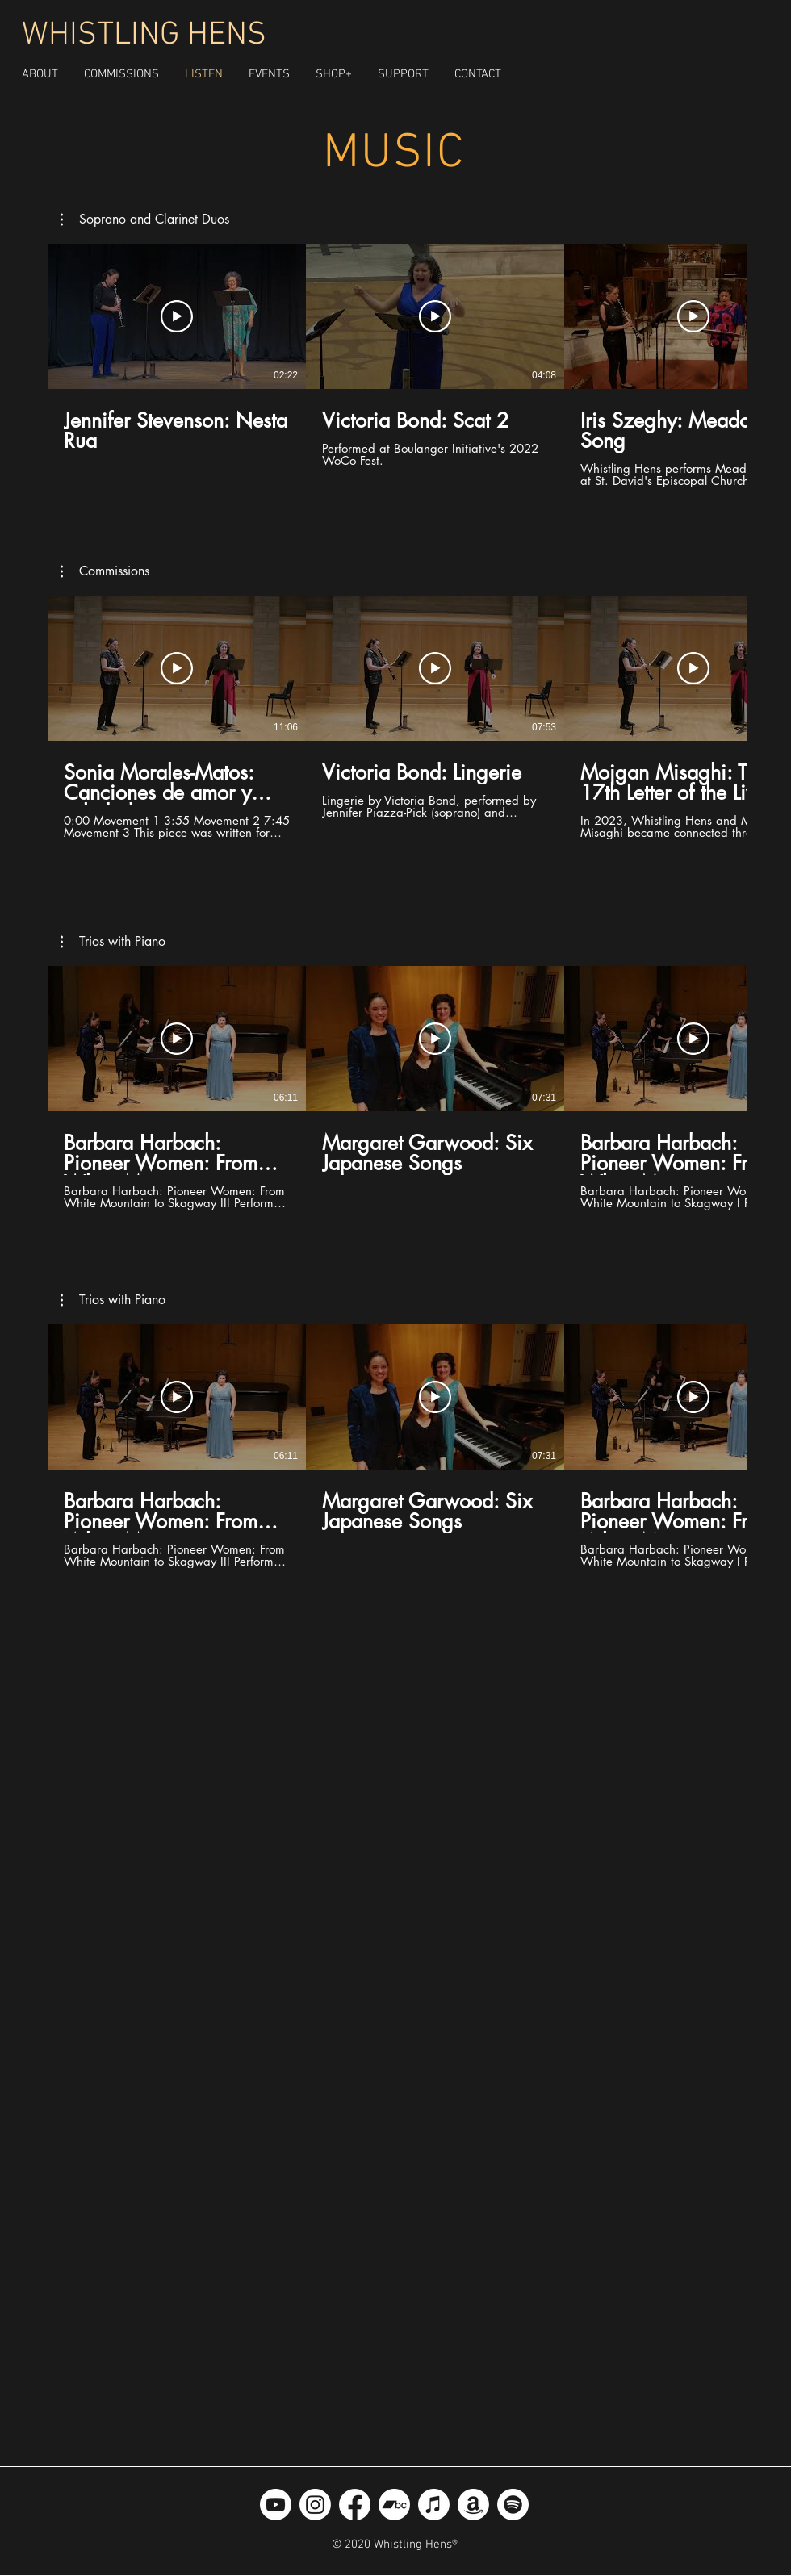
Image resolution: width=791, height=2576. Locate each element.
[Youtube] (275, 2504)
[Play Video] (177, 316)
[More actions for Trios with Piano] (113, 942)
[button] (334, 74)
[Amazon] (473, 2504)
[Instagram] (315, 2504)
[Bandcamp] (394, 2504)
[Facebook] (354, 2504)
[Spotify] (513, 2504)
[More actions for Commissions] (105, 571)
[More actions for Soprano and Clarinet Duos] (145, 219)
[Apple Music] (434, 2504)
